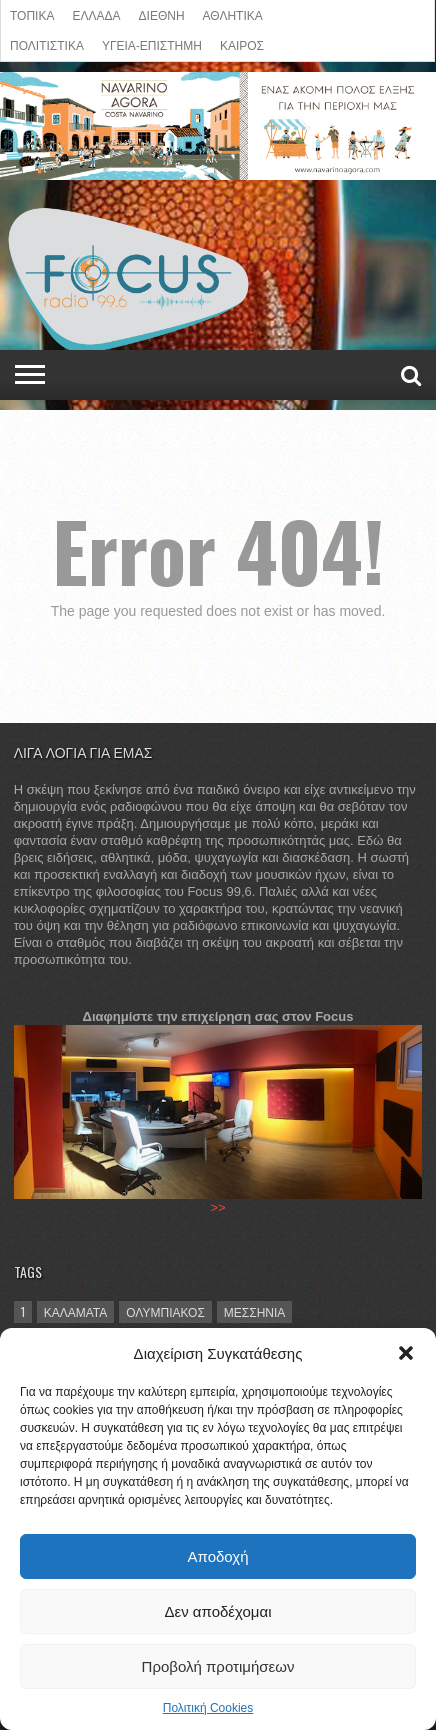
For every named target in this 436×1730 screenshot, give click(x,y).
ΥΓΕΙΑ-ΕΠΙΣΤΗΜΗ (152, 44)
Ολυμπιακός (165, 1311)
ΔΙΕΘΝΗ (162, 14)
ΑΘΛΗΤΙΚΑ (233, 14)
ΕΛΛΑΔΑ (96, 14)
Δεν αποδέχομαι (217, 1611)
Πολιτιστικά (47, 44)
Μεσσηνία (255, 1311)
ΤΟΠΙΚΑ (32, 14)
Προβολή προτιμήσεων (218, 1666)
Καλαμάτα (76, 1311)
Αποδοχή (218, 1556)
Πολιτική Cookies (208, 1708)
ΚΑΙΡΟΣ (242, 44)
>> (217, 1207)
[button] (406, 1353)
